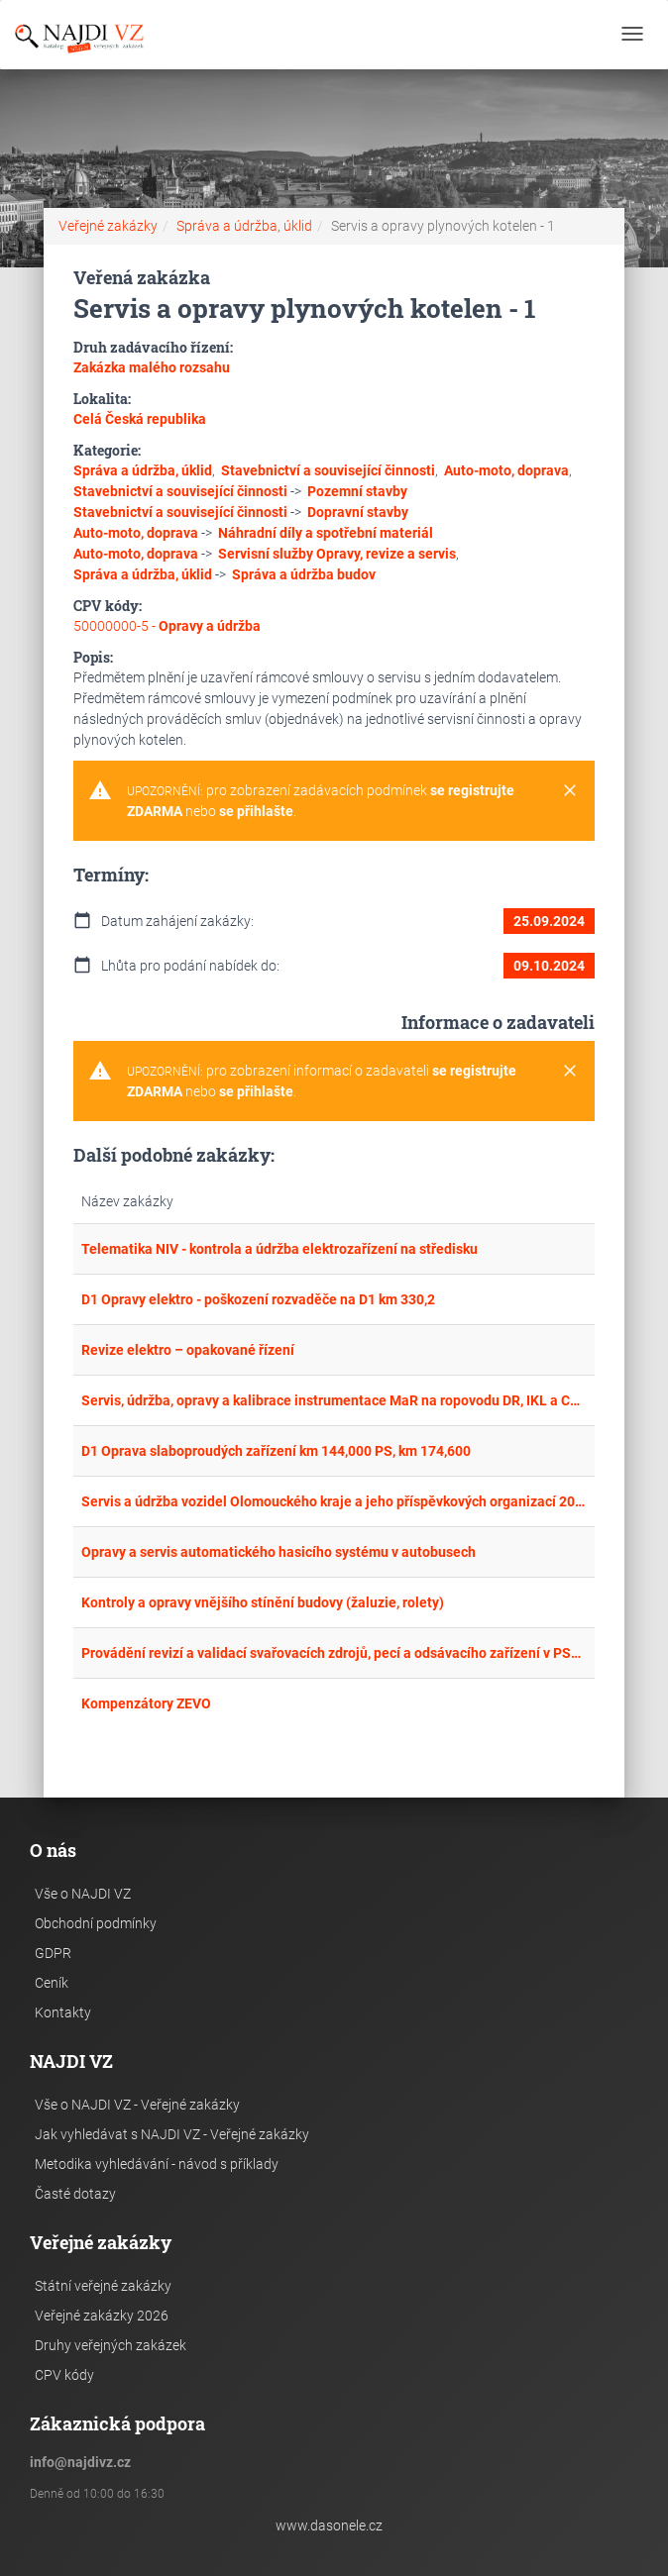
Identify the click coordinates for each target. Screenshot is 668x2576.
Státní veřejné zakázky (103, 2286)
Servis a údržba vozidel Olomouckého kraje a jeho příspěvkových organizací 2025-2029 (334, 1501)
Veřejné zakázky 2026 (101, 2315)
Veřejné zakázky (108, 226)
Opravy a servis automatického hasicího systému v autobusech (278, 1552)
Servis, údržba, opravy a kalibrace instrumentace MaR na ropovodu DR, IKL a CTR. (334, 1400)
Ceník (51, 1983)
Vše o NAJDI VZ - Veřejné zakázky (137, 2104)
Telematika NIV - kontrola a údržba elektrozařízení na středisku (279, 1249)
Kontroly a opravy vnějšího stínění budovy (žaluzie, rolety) (262, 1602)
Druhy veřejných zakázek (110, 2345)
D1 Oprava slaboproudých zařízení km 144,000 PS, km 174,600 (276, 1451)
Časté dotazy (75, 2194)
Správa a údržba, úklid (244, 226)
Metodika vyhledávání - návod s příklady (156, 2164)
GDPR (53, 1953)
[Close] (570, 791)
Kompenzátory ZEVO (146, 1703)
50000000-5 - (167, 626)
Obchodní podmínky (96, 1923)
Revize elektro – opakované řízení (187, 1350)
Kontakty (63, 2012)
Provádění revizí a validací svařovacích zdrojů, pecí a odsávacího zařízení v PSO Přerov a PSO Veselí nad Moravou (334, 1653)
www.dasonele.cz (329, 2525)
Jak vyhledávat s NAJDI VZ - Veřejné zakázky (172, 2134)
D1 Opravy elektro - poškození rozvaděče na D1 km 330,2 (258, 1299)
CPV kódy (64, 2375)
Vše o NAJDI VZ (83, 1894)
